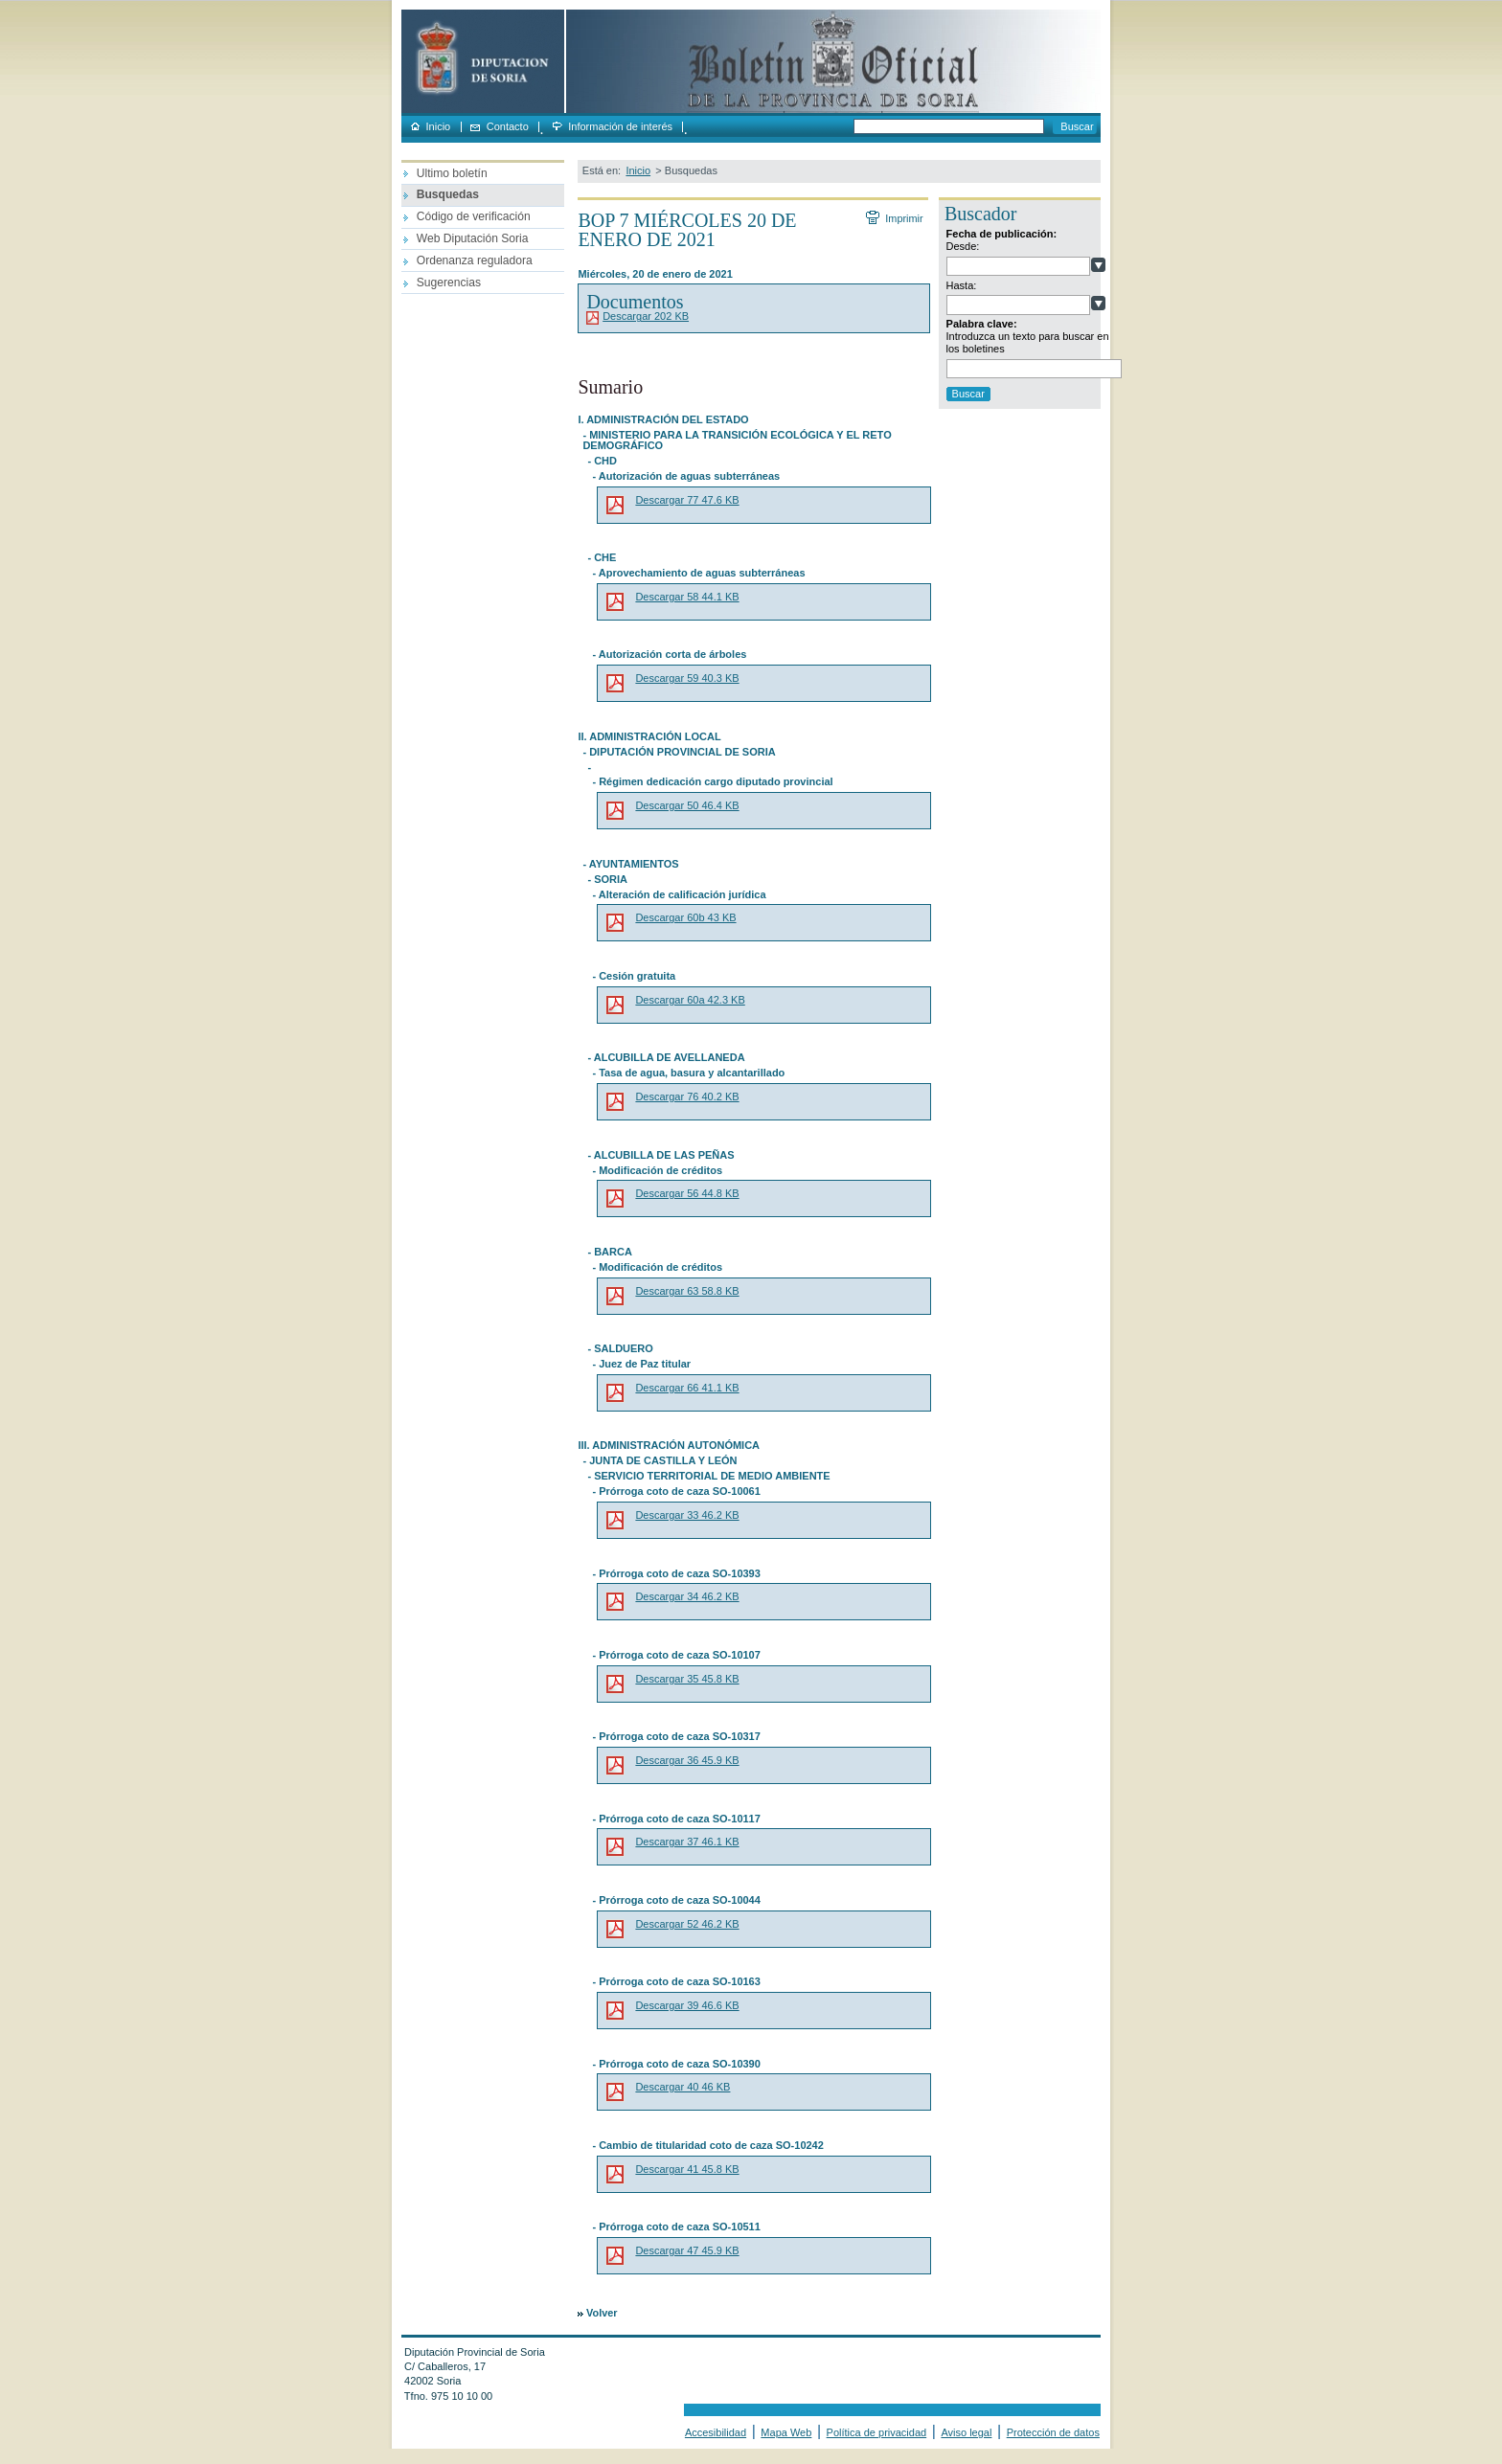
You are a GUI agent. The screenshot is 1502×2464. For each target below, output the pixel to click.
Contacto (508, 127)
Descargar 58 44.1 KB (687, 596)
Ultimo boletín (452, 173)
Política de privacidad (877, 2432)
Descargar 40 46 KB (682, 2086)
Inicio (438, 127)
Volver (601, 2312)
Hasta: (961, 285)
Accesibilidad (715, 2432)
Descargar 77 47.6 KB (687, 500)
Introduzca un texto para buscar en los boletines (1027, 342)
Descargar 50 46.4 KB (687, 805)
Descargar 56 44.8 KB (687, 1193)
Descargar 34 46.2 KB (687, 1596)
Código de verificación (474, 216)
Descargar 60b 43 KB (685, 917)
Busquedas (448, 194)
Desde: (963, 246)
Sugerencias (449, 282)
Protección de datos (1053, 2432)
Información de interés (620, 127)
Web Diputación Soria (473, 238)
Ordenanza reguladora (475, 260)
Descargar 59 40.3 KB (687, 678)
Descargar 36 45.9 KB (687, 1760)
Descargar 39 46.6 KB (687, 2005)
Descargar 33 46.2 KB (687, 1515)
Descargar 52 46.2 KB (687, 1924)
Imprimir (903, 218)
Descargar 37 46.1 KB (687, 1841)
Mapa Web (786, 2432)
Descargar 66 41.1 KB (687, 1387)
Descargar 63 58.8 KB (687, 1291)
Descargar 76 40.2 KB (687, 1096)
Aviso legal (966, 2432)
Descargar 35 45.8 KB (687, 1678)
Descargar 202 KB (646, 316)
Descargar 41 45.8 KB (687, 2169)
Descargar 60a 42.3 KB (689, 1000)
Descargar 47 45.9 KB (687, 2250)
